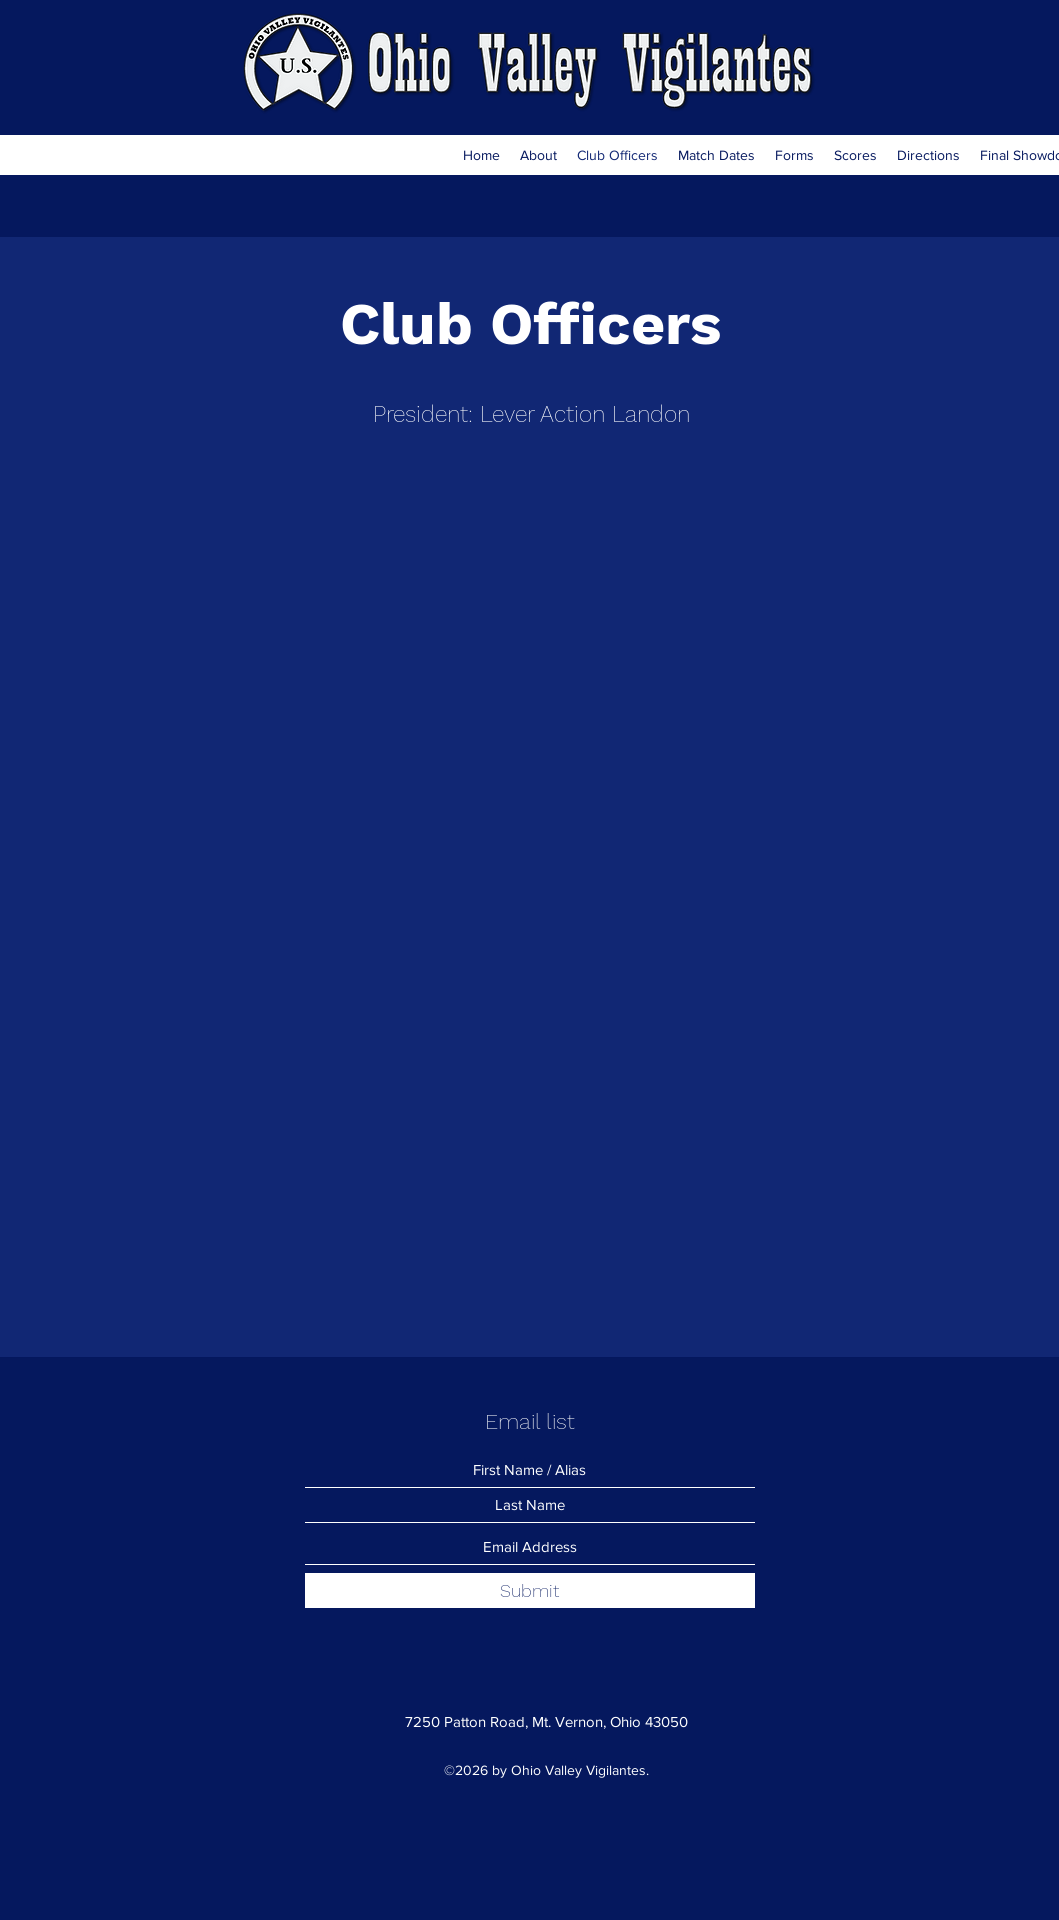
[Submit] (530, 1590)
